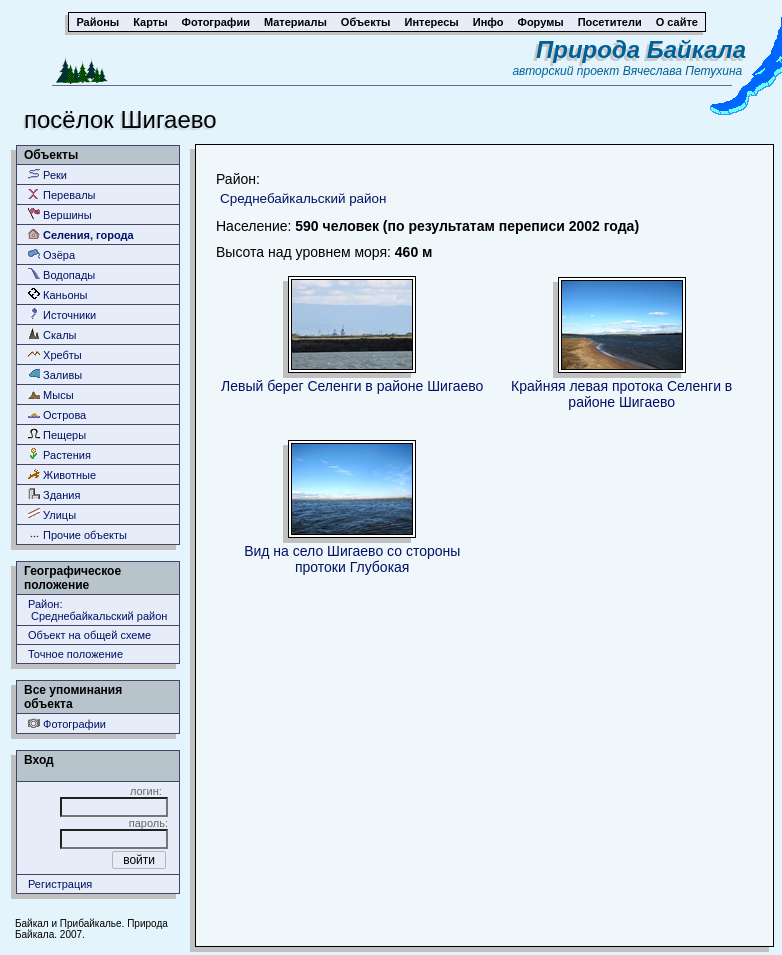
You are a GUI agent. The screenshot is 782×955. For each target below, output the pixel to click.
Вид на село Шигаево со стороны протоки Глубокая (352, 559)
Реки (47, 174)
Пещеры (57, 434)
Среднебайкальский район (303, 198)
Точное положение (75, 654)
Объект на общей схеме (89, 635)
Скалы (52, 334)
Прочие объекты (77, 534)
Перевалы (61, 194)
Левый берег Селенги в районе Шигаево (352, 386)
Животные (62, 474)
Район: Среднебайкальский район (97, 610)
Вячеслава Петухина (683, 71)
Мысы (51, 394)
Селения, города (81, 234)
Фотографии (67, 723)
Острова (57, 414)
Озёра (51, 254)
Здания (54, 494)
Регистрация (60, 884)
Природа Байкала (641, 49)
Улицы (52, 514)
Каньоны (58, 294)
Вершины (60, 214)
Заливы (55, 374)
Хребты (55, 354)
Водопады (61, 274)
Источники (62, 314)
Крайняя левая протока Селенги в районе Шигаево (621, 394)
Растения (59, 454)
